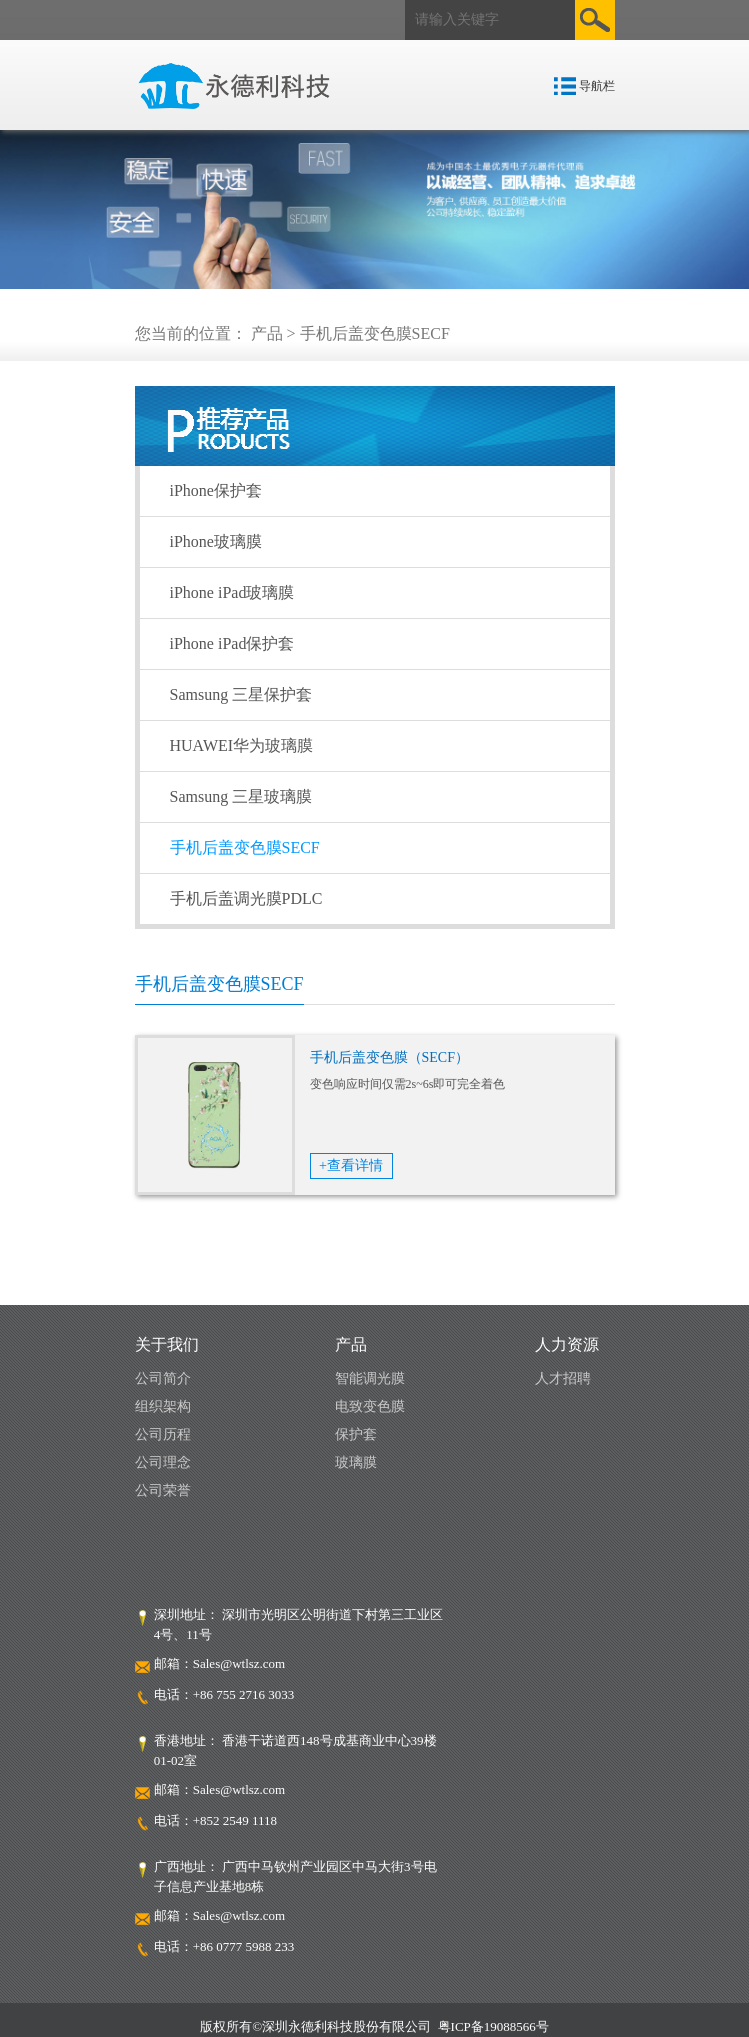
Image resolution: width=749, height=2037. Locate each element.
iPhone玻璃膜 (216, 541)
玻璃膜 (356, 1462)
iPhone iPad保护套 (232, 643)
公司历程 (163, 1434)
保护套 (356, 1434)
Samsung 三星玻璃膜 (241, 796)
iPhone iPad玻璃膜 (232, 592)
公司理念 (163, 1462)
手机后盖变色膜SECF (245, 847)
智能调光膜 (370, 1378)
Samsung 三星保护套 (241, 694)
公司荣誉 (163, 1490)
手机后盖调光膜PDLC (246, 898)
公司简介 (163, 1378)
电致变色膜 (370, 1406)
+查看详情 (351, 1165)
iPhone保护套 (216, 490)
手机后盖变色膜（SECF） (389, 1057)
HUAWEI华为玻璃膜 (242, 745)
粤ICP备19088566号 (493, 2026)
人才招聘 (563, 1378)
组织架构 (163, 1406)
